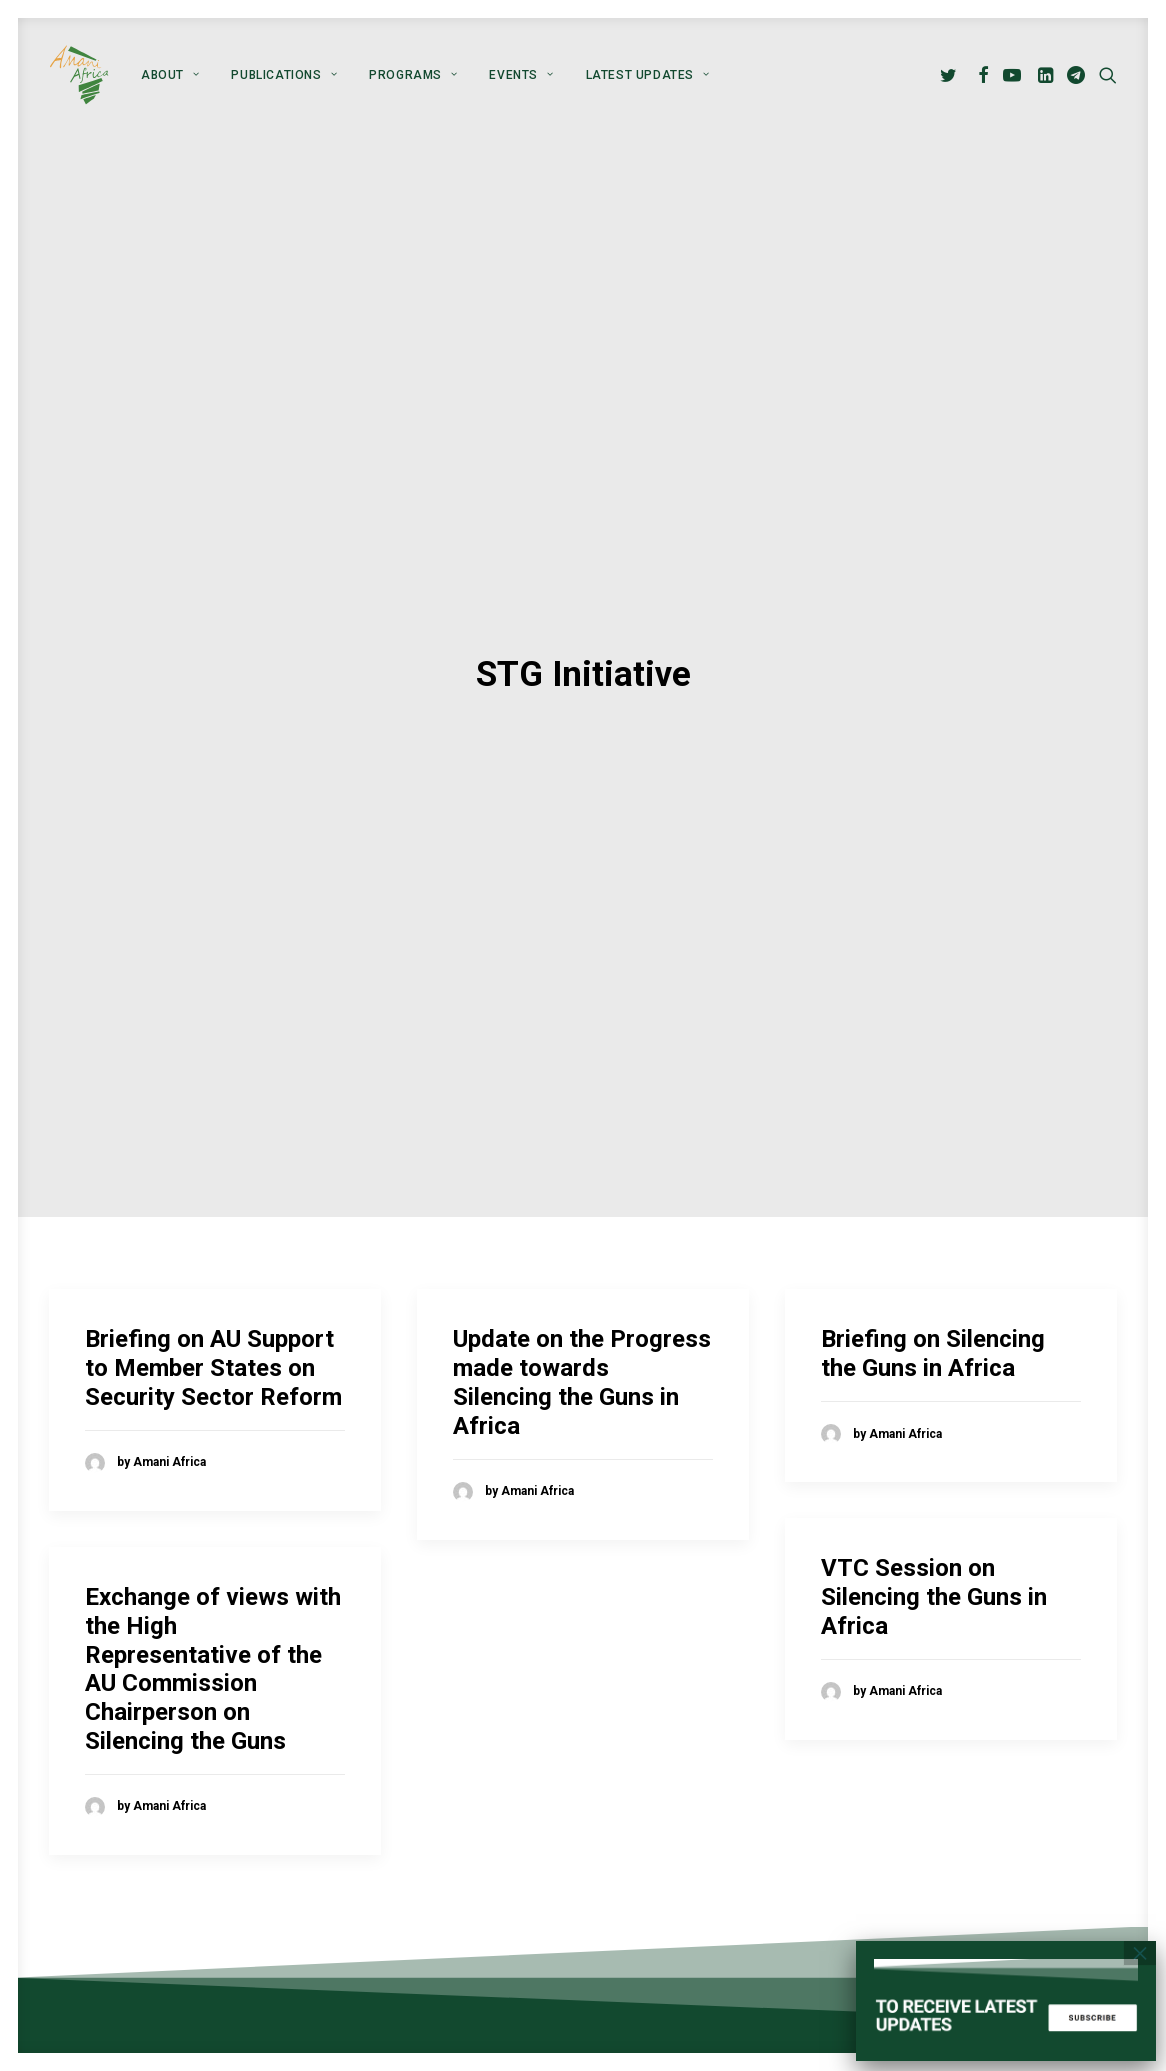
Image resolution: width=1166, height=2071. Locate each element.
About (170, 75)
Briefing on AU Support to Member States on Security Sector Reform (213, 1309)
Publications (284, 75)
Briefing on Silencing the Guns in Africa (933, 1294)
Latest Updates (648, 75)
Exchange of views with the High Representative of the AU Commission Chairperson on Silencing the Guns (213, 1610)
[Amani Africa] (79, 75)
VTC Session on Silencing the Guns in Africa (934, 1538)
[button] (951, 75)
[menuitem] (170, 75)
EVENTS (521, 75)
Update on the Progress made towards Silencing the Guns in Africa (582, 1323)
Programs (413, 75)
